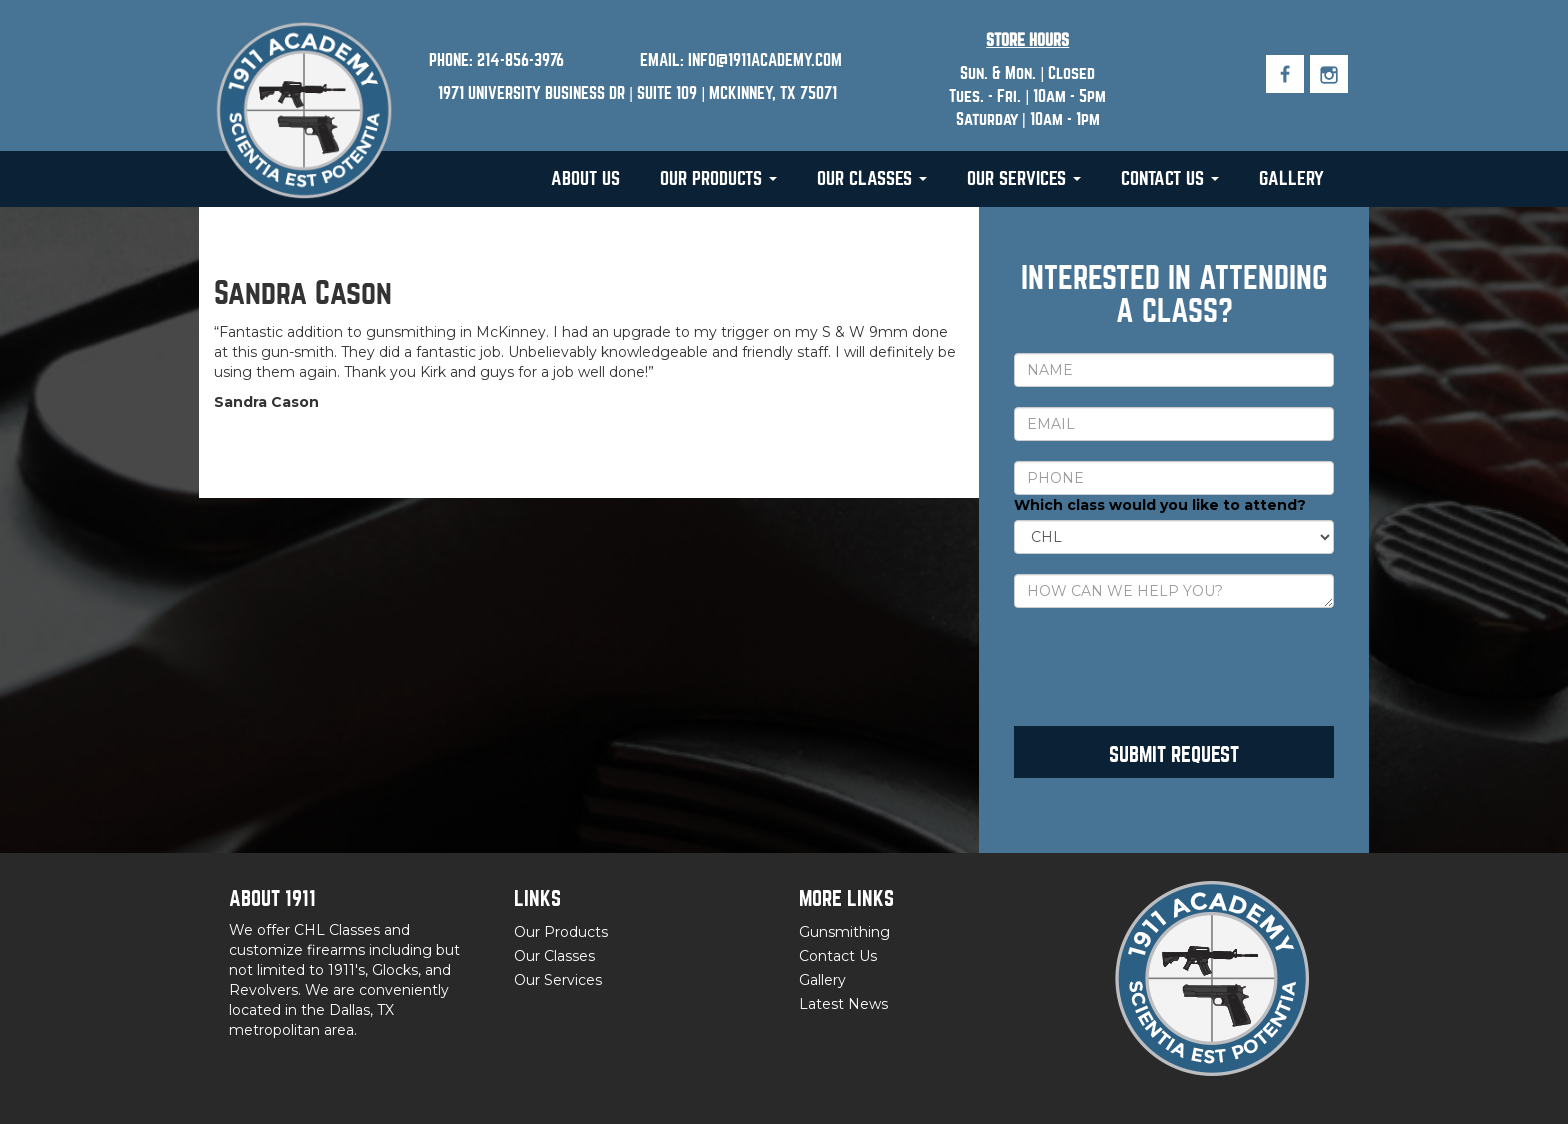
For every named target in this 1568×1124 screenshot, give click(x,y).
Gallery (1291, 178)
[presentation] (1166, 667)
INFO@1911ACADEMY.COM (765, 60)
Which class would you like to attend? (1160, 505)
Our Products (718, 178)
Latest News (843, 1004)
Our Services (1024, 178)
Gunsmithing (844, 932)
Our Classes (872, 178)
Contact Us (1170, 178)
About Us (585, 178)
